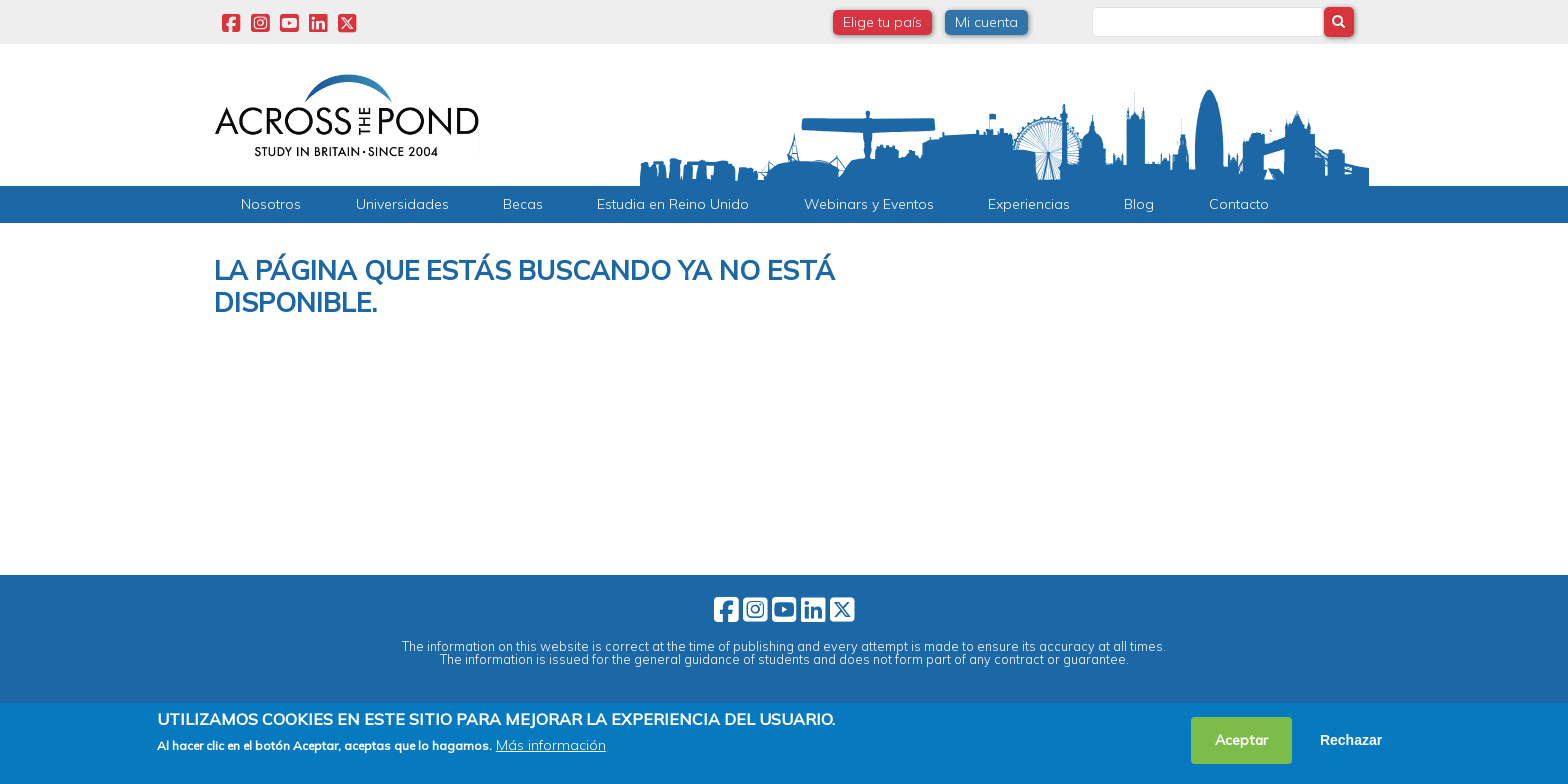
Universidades (402, 204)
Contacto (1239, 204)
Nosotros (271, 204)
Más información (551, 745)
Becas (523, 204)
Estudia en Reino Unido (673, 204)
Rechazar (1351, 740)
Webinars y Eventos (869, 204)
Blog (1139, 204)
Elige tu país (882, 22)
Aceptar (1241, 740)
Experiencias (1029, 204)
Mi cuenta (986, 22)
